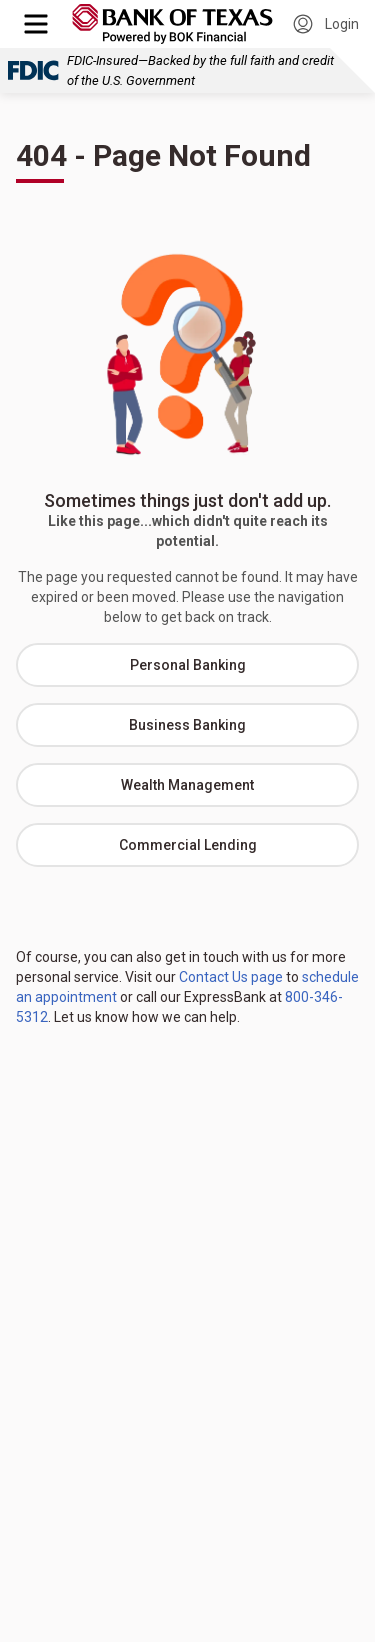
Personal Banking (188, 665)
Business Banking (187, 725)
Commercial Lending (188, 845)
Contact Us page (231, 977)
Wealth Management (187, 785)
